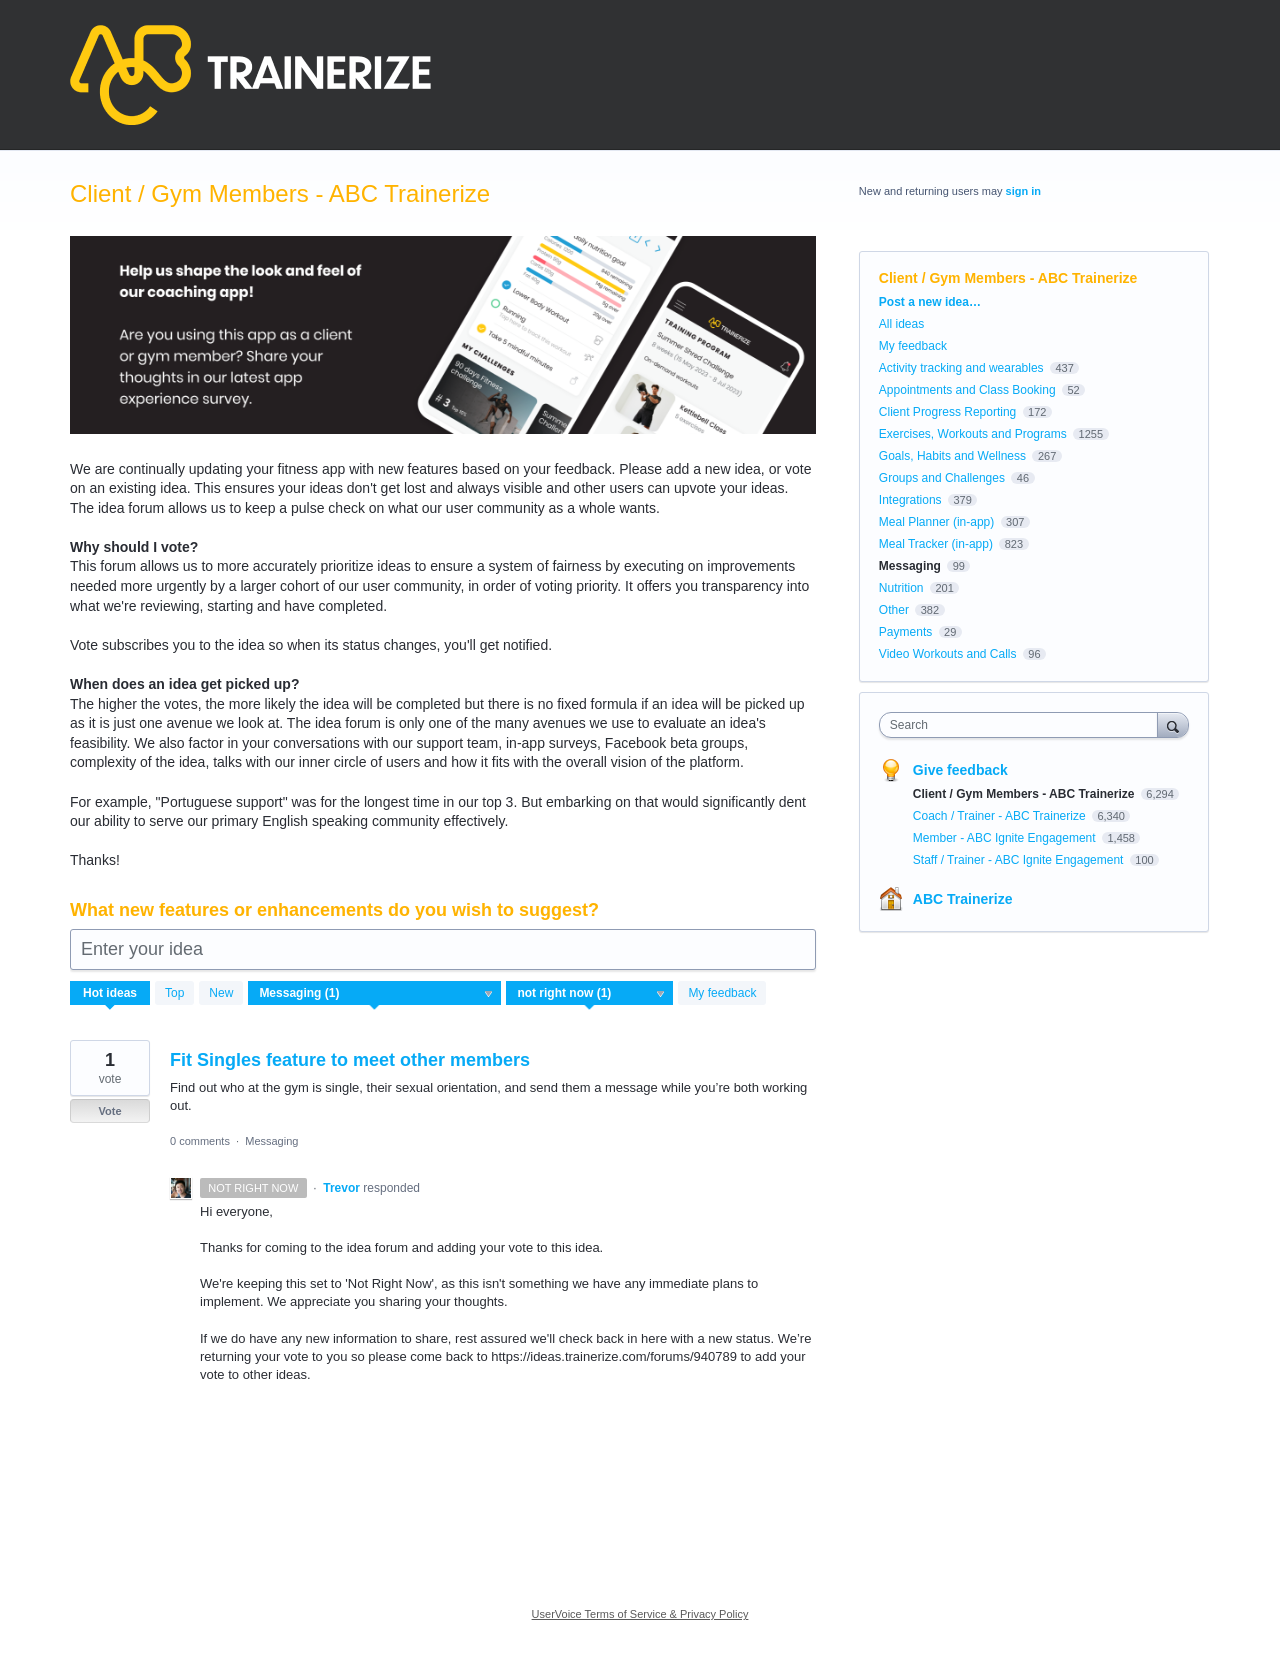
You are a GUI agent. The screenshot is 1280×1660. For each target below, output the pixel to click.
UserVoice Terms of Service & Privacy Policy (640, 1614)
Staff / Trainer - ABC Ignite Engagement (1020, 860)
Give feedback (960, 770)
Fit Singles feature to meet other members (350, 1060)
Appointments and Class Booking (967, 390)
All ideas (901, 324)
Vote (109, 1111)
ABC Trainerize (963, 899)
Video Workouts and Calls (948, 654)
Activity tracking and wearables (961, 368)
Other (894, 610)
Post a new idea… (930, 302)
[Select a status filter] (590, 994)
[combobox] (1023, 725)
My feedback (722, 993)
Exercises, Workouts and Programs (973, 434)
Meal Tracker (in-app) (936, 544)
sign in (1023, 191)
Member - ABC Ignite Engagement (1006, 838)
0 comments (200, 1141)
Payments (905, 632)
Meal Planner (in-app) (936, 522)
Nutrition (901, 588)
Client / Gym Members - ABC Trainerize (1025, 794)
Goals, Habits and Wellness (952, 456)
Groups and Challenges (942, 478)
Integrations (910, 500)
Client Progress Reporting (947, 412)
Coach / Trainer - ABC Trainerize (1001, 816)
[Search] (1173, 724)
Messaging (271, 1141)
